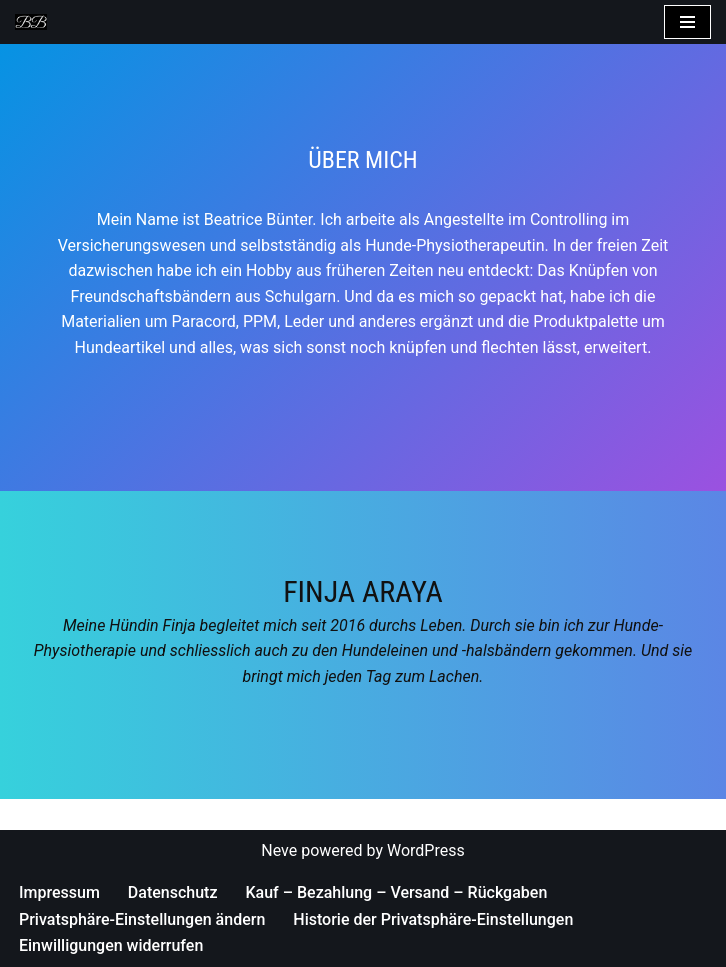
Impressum (59, 892)
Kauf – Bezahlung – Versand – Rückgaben (396, 892)
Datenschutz (173, 892)
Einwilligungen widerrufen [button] (111, 945)
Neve (279, 850)
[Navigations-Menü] (687, 22)
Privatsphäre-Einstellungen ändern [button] (142, 919)
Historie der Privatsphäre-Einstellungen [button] (433, 919)
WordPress (426, 850)
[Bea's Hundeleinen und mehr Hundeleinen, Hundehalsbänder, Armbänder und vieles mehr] (36, 22)
